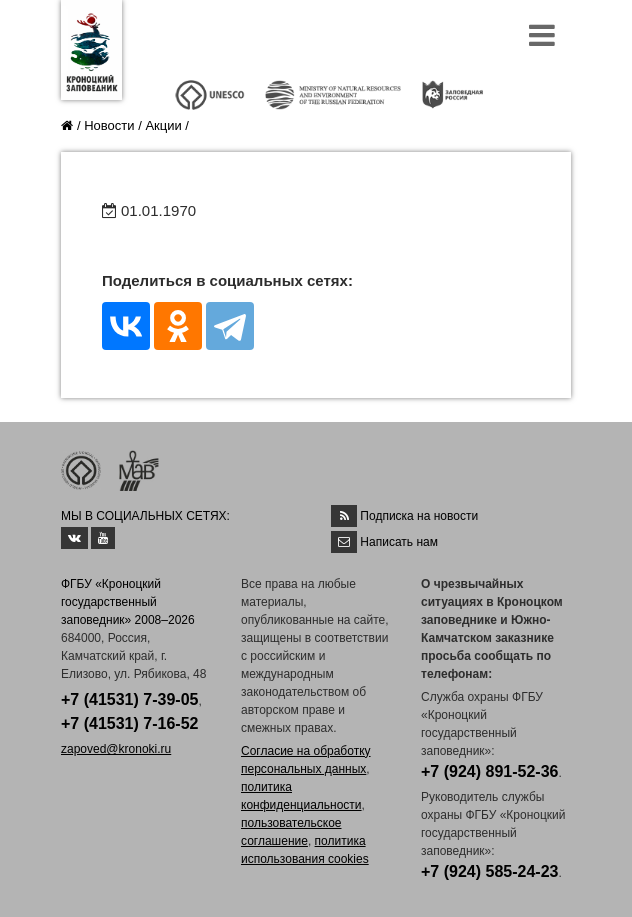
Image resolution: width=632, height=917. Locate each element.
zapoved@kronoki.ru (116, 749)
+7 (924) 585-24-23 (489, 871)
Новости (109, 125)
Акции (163, 125)
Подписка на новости (419, 516)
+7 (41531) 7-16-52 (129, 723)
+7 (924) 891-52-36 (489, 771)
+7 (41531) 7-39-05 (129, 699)
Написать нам (399, 542)
